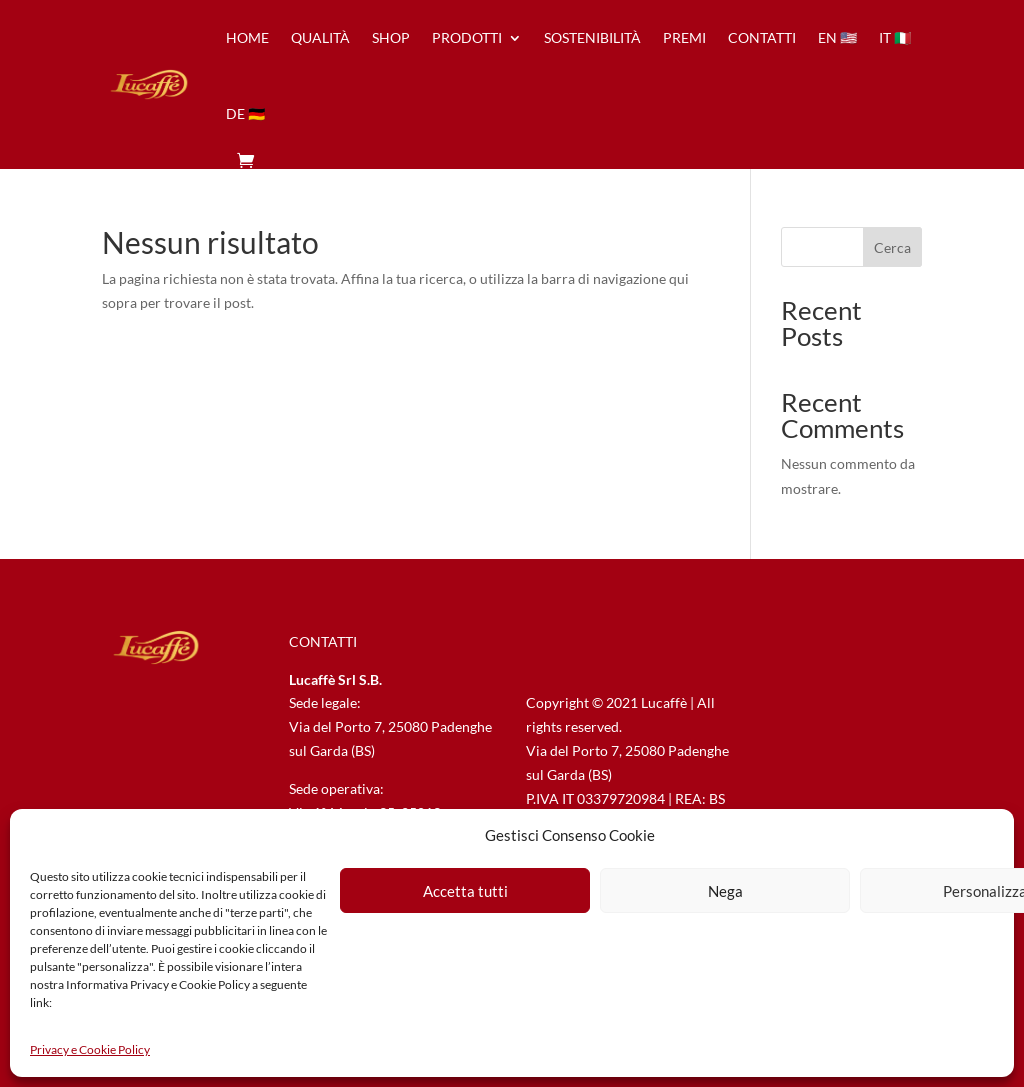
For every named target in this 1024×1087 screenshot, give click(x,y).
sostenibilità (592, 37)
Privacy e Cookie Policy (90, 1049)
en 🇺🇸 (837, 37)
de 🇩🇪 (245, 113)
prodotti (467, 37)
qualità (320, 37)
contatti (762, 37)
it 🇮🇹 (895, 37)
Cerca (892, 247)
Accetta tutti (465, 891)
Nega (725, 891)
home (247, 37)
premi (684, 37)
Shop (391, 37)
